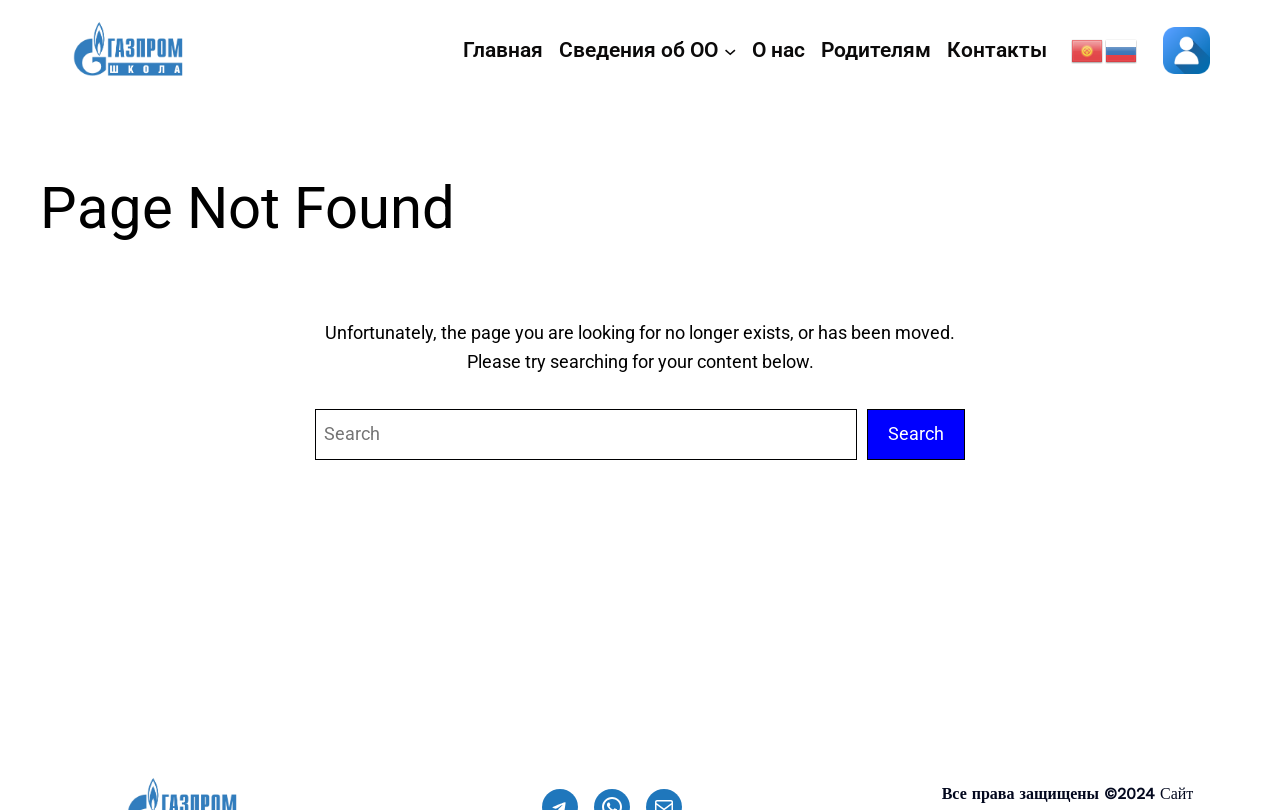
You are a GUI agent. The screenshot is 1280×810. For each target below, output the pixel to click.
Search (916, 433)
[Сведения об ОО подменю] (730, 51)
